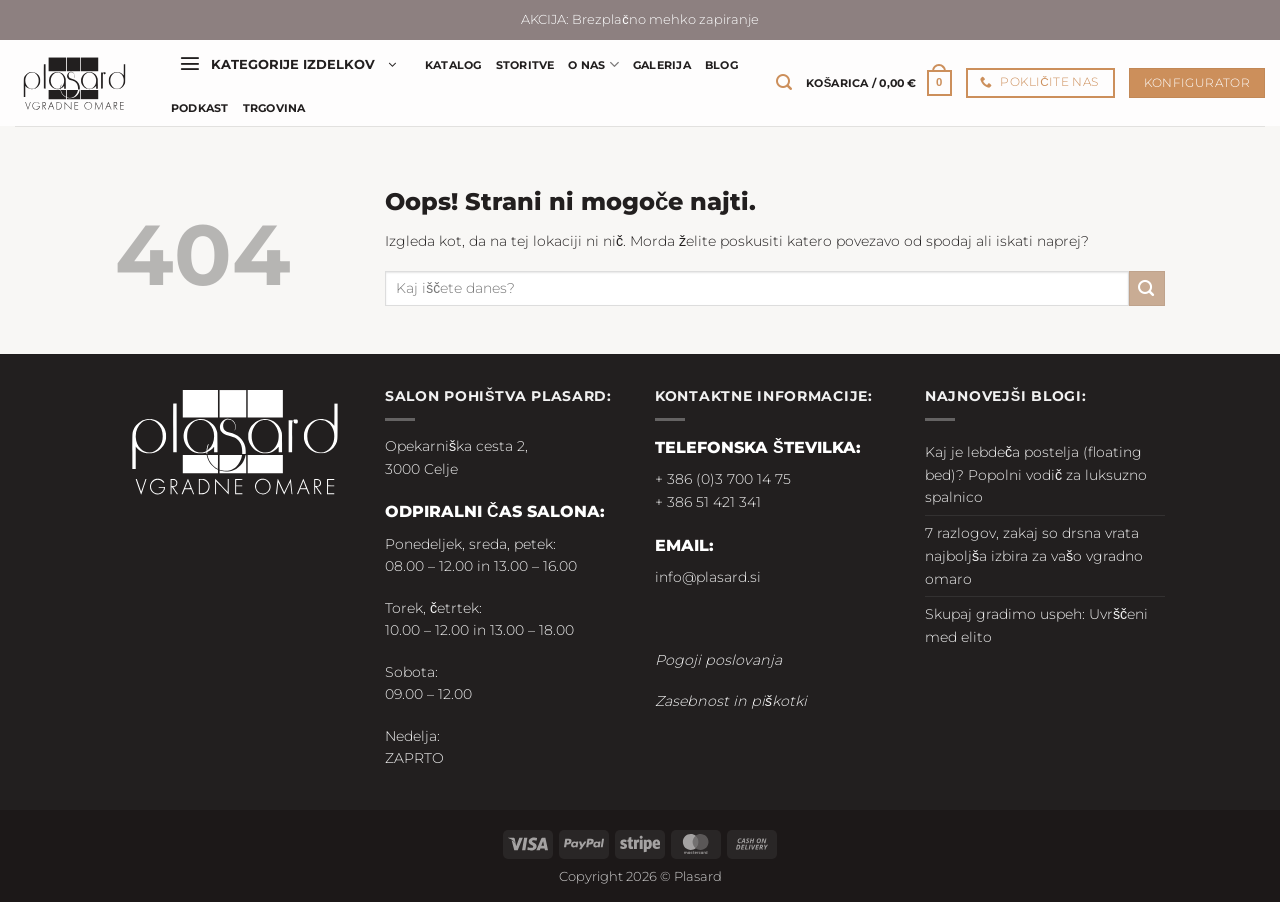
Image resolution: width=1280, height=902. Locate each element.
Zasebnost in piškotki (731, 701)
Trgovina (274, 108)
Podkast (200, 108)
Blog (721, 65)
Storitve (525, 65)
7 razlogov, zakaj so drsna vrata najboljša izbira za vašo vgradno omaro (1034, 556)
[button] (287, 65)
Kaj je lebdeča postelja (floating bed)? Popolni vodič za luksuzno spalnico (1036, 475)
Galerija (662, 65)
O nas (593, 64)
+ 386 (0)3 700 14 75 (723, 479)
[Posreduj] (1147, 288)
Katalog (453, 65)
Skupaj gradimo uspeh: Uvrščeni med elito (1036, 625)
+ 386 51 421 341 (708, 502)
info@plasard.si (708, 577)
